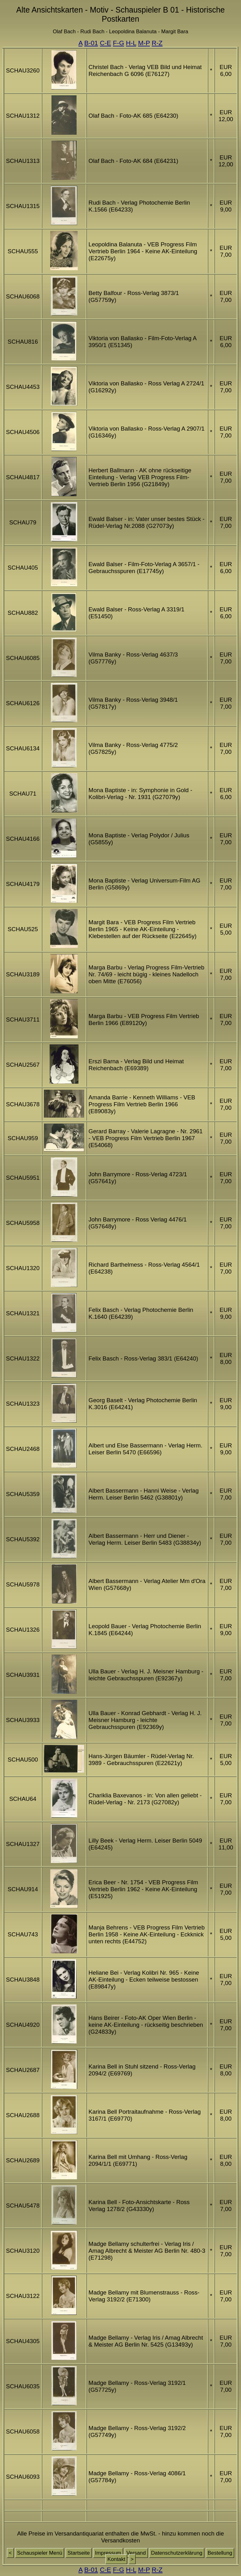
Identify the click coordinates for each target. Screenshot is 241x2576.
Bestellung (220, 2553)
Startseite (78, 2553)
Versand (136, 2553)
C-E (105, 42)
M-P (144, 42)
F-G (118, 42)
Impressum (108, 2553)
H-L (131, 42)
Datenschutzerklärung (176, 2553)
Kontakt (116, 2559)
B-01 (91, 42)
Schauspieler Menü (39, 2553)
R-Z (157, 42)
